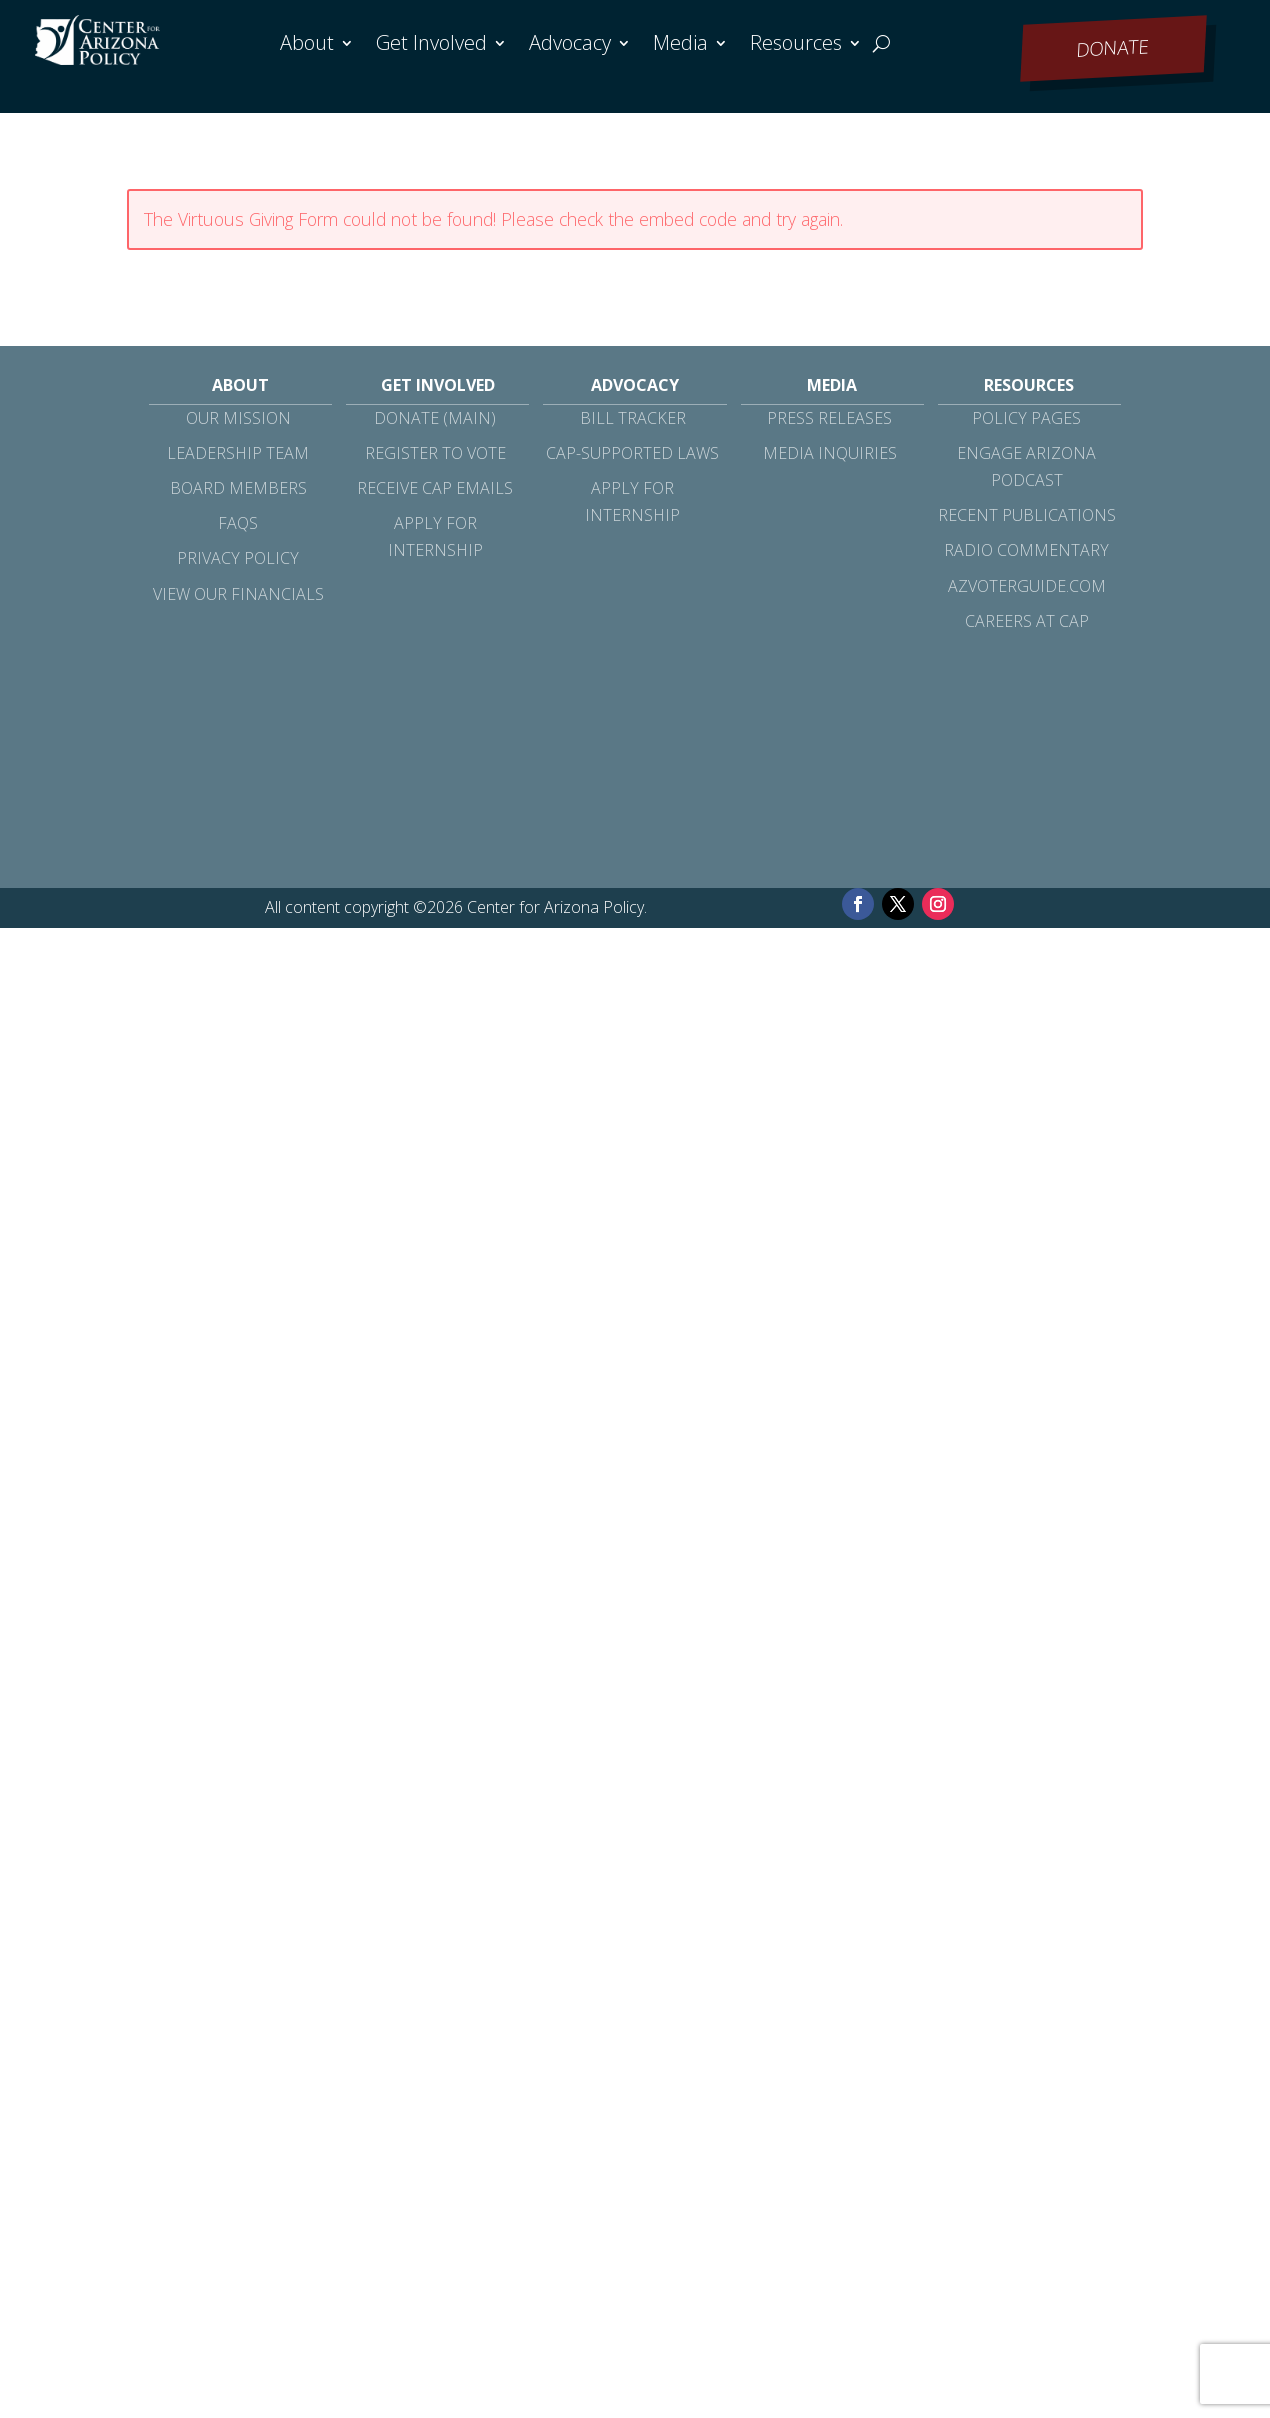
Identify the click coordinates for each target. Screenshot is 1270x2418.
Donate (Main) (435, 418)
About (307, 46)
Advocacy (570, 46)
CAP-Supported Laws (632, 453)
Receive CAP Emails (435, 488)
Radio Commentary (1026, 550)
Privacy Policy (238, 558)
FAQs (238, 523)
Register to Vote (435, 453)
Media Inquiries (830, 453)
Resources (796, 46)
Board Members (238, 488)
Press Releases (829, 418)
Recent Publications (1027, 515)
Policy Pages (1026, 418)
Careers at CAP (1027, 621)
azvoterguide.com (1027, 586)
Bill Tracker (633, 418)
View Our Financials (238, 594)
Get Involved (431, 46)
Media (680, 46)
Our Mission (238, 418)
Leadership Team (238, 453)
